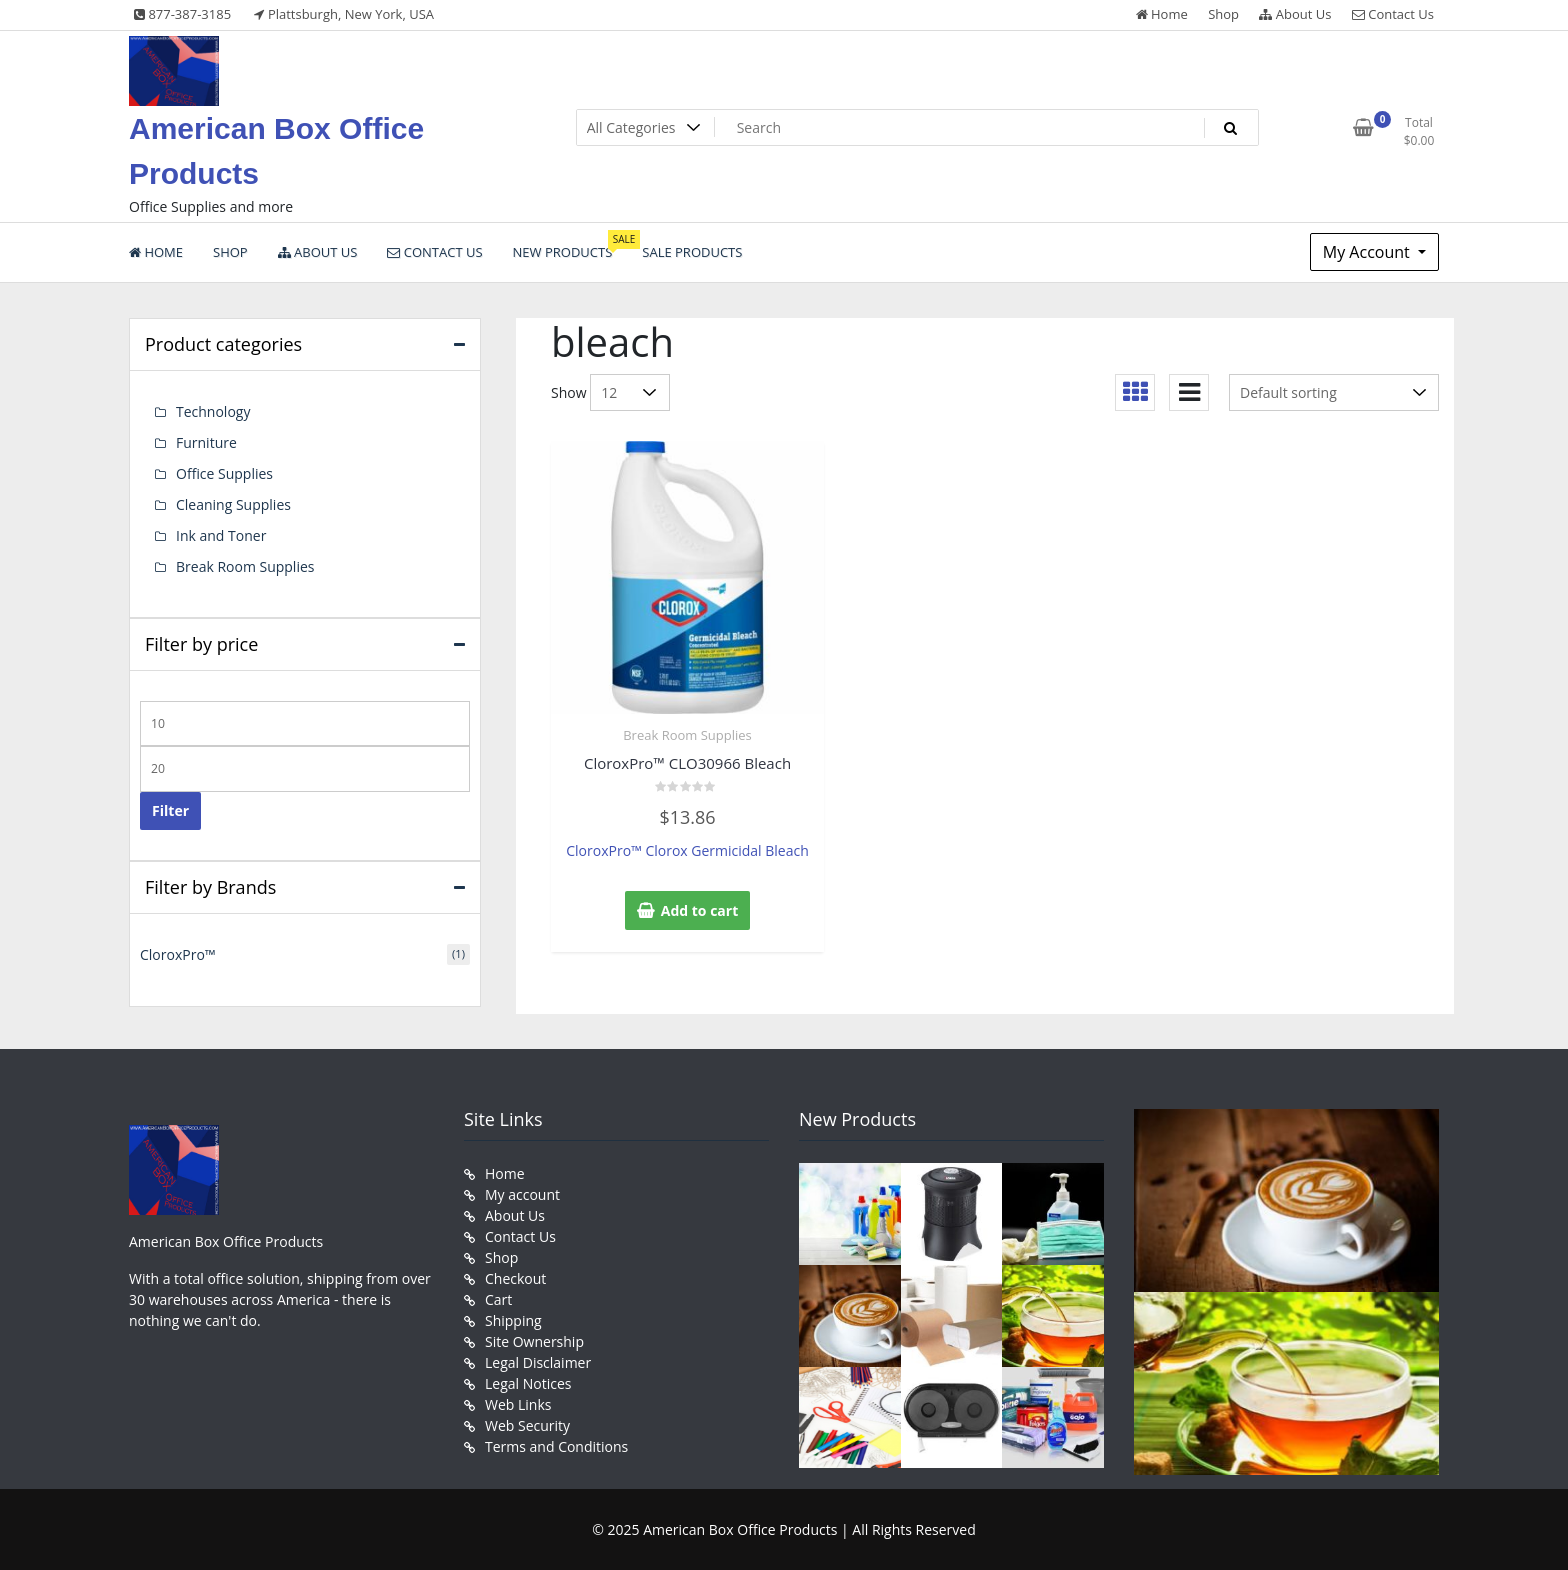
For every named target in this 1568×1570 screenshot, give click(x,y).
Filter (170, 810)
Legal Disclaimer (538, 1362)
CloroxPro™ (178, 954)
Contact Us (1393, 14)
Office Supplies (224, 473)
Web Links (518, 1404)
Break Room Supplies (687, 735)
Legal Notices (528, 1383)
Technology (213, 411)
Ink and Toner (221, 535)
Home (1162, 14)
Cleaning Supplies (233, 504)
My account (522, 1194)
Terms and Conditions (556, 1446)
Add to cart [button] (700, 910)
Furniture (206, 442)
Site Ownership (534, 1341)
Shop (1223, 14)
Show (569, 392)
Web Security (527, 1425)
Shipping (513, 1320)
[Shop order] (1334, 392)
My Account (1368, 252)
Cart (498, 1299)
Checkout (515, 1278)
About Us (1295, 14)
